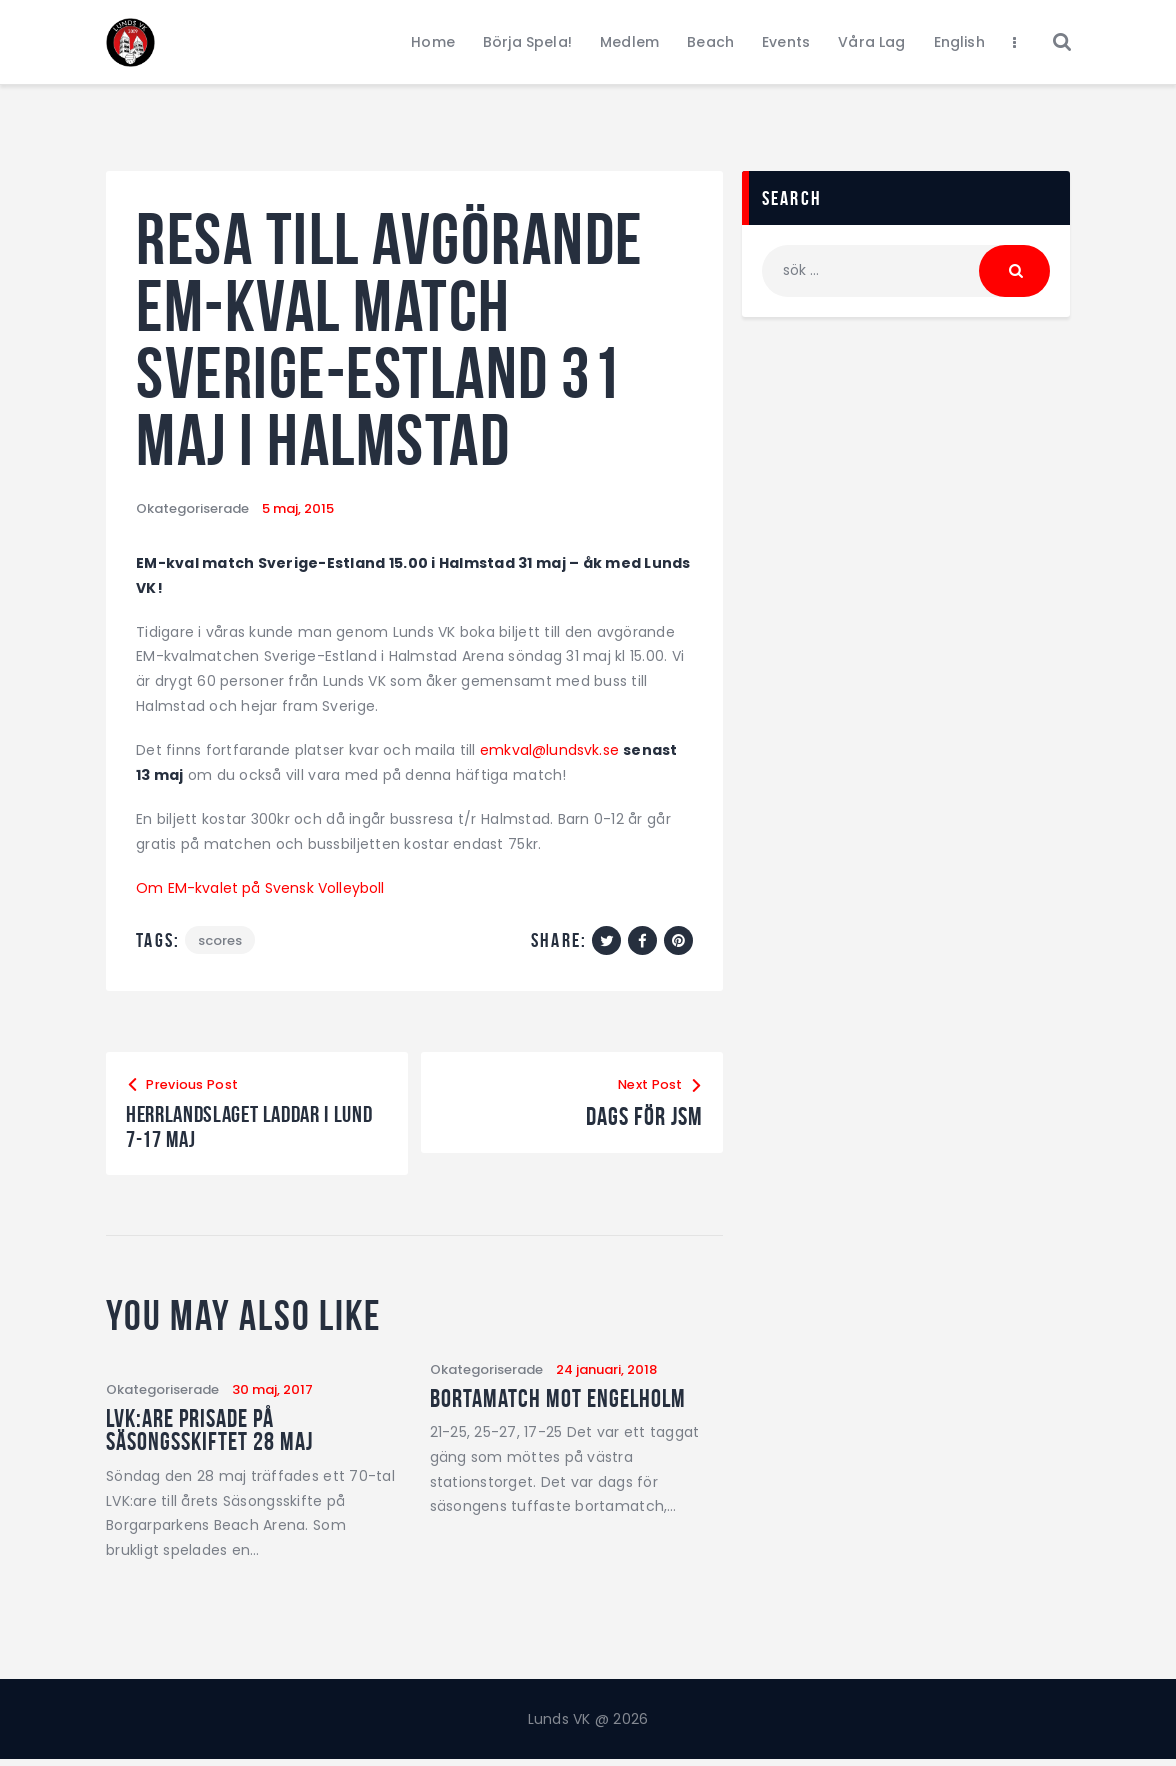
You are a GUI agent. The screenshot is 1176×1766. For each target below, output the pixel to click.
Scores (221, 940)
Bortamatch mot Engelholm (561, 1403)
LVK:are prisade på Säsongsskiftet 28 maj (214, 1435)
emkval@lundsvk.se (550, 750)
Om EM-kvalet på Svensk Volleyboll (262, 888)
